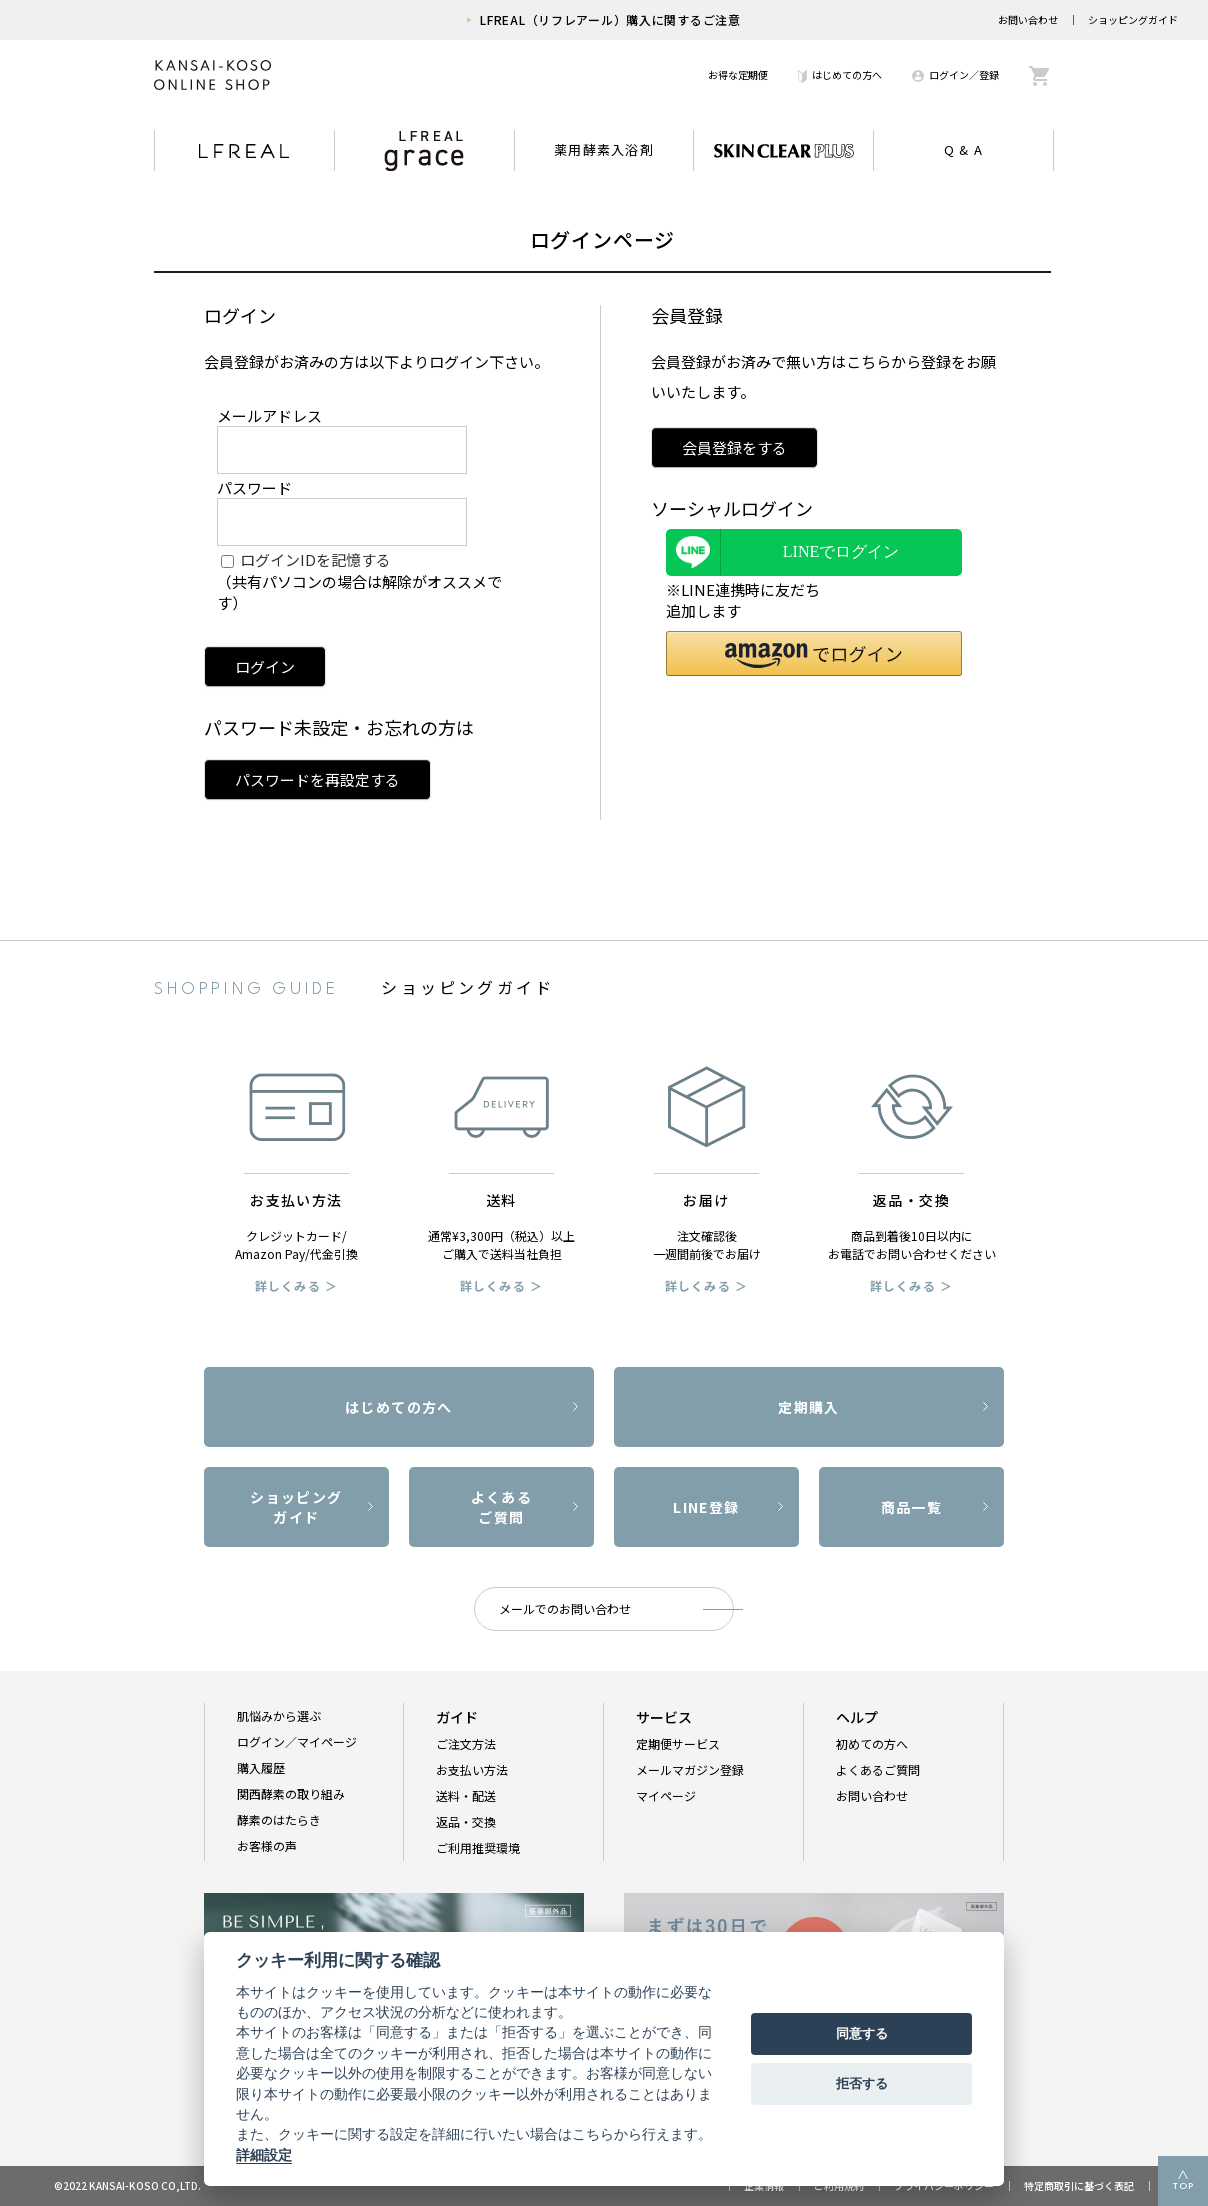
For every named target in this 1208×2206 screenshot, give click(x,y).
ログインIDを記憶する (315, 559)
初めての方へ (872, 1743)
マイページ (666, 1795)
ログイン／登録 (955, 74)
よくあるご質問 (502, 1507)
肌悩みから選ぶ (279, 1715)
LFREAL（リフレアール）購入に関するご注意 (610, 19)
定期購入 (809, 1407)
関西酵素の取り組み (291, 1793)
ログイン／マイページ (297, 1741)
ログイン (265, 666)
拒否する (862, 2083)
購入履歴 (261, 1767)
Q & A (964, 149)
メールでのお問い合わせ (565, 1608)
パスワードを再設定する (317, 779)
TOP (1183, 2186)
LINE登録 (706, 1507)
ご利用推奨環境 (478, 1847)
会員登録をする (734, 447)
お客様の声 (267, 1845)
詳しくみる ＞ (296, 1285)
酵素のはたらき (279, 1819)
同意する (862, 2033)
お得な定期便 (738, 74)
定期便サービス (678, 1743)
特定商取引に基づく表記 (1079, 2185)
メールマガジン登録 (690, 1769)
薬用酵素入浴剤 (604, 149)
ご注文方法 (466, 1743)
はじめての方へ (840, 74)
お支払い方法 (472, 1769)
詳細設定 (264, 2155)
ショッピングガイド (1133, 19)
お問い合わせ (1028, 19)
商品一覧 (912, 1507)
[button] (814, 653)
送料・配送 (466, 1795)
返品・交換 (466, 1821)
